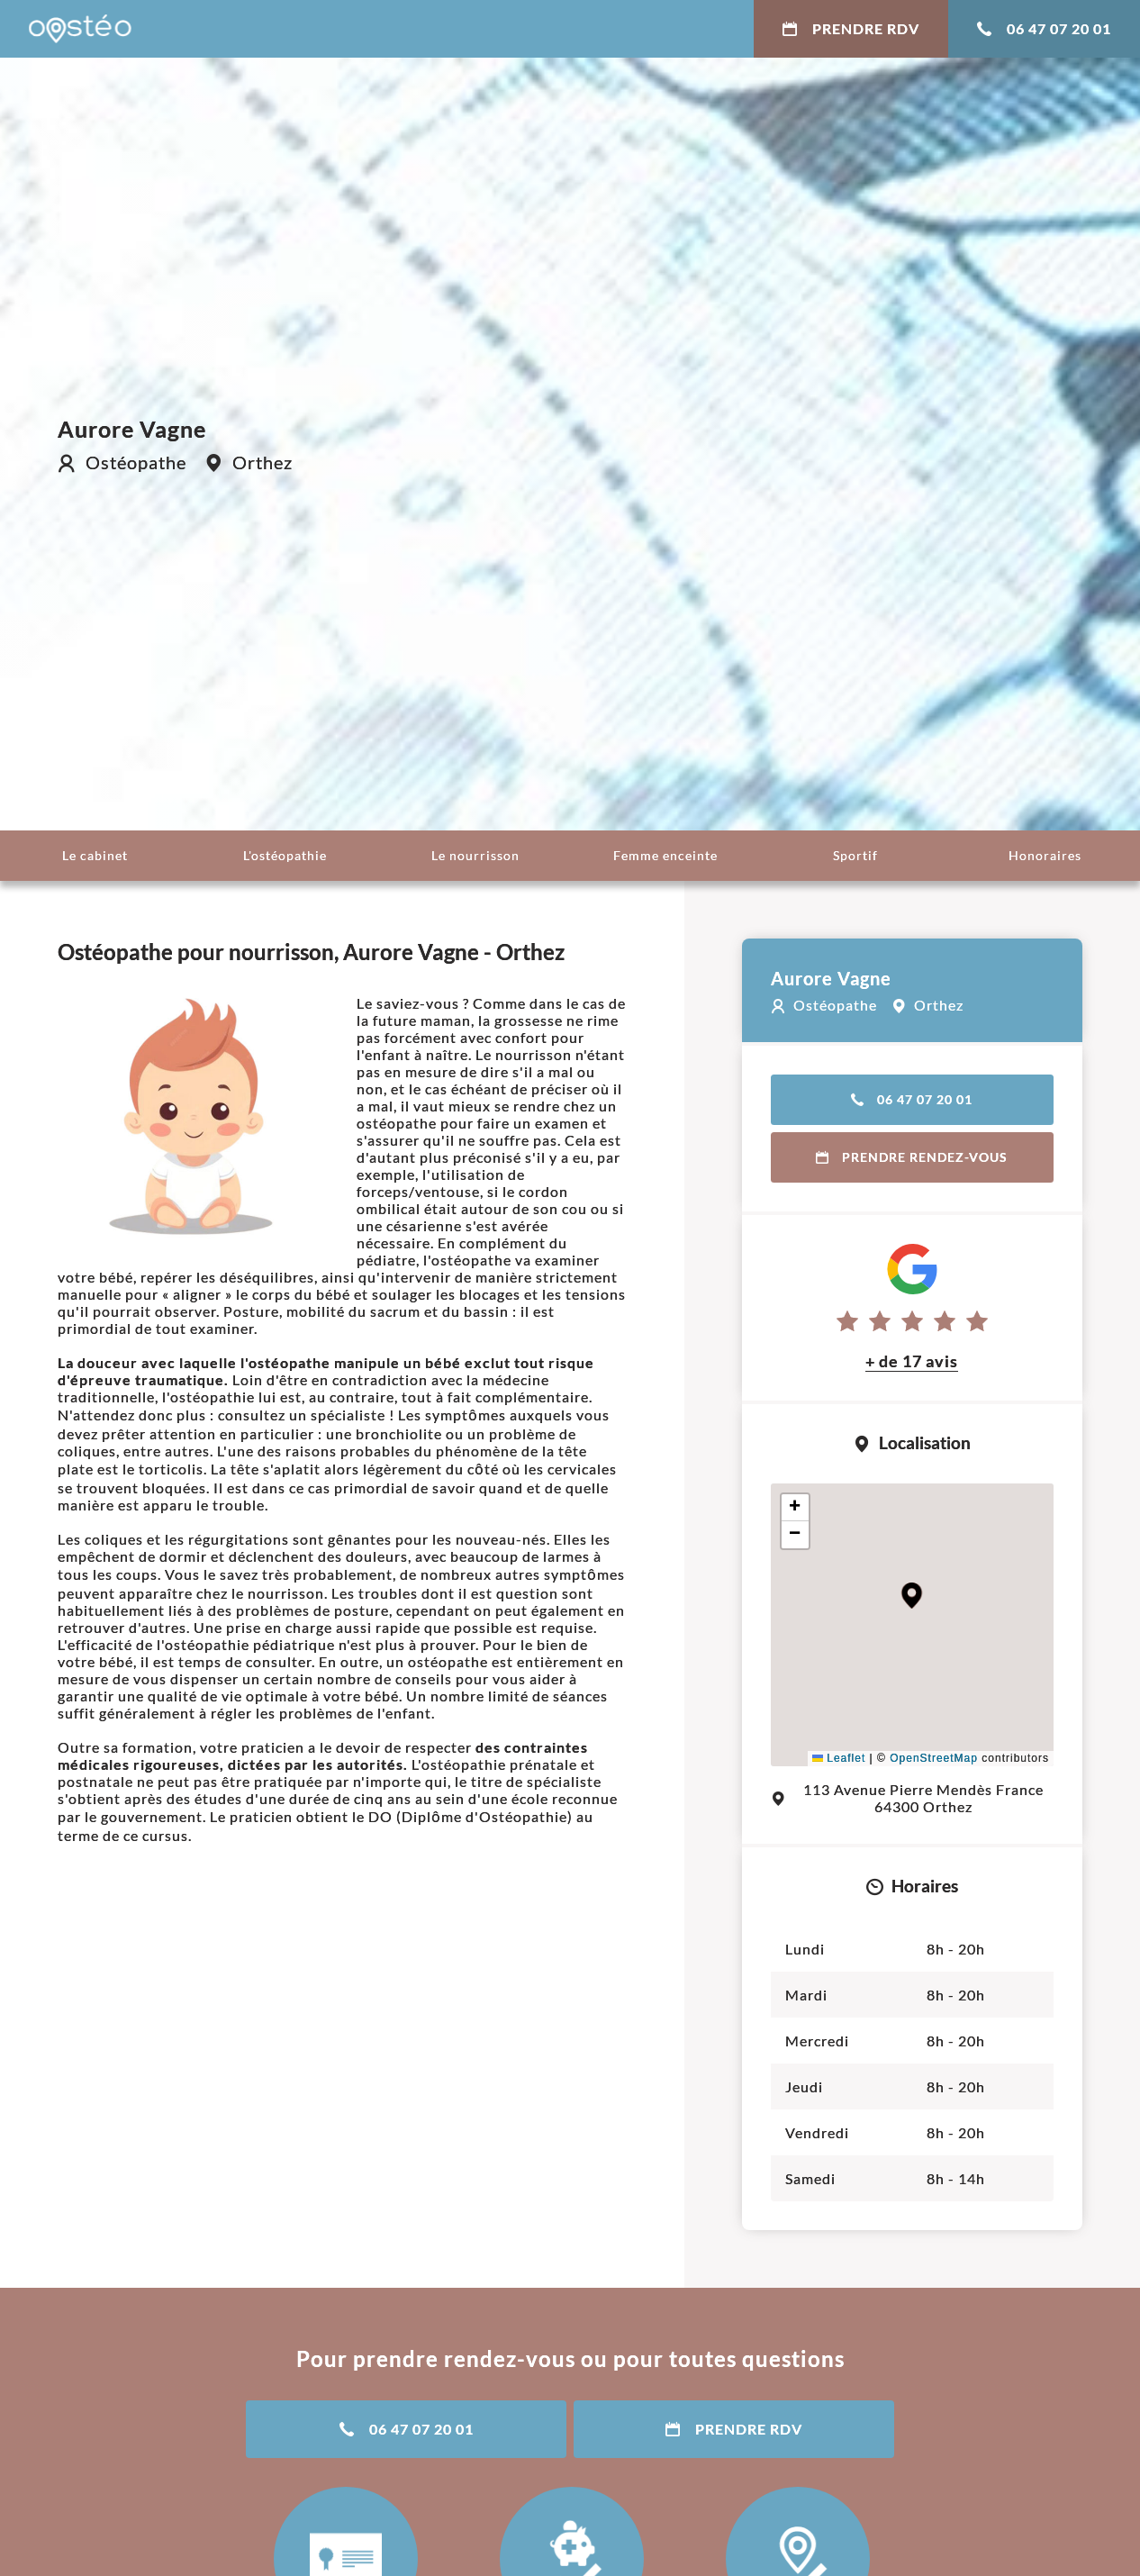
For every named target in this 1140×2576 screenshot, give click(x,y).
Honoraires (1045, 855)
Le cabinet (95, 855)
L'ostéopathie (285, 855)
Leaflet (838, 1758)
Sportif (855, 855)
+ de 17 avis (911, 1361)
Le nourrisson (475, 855)
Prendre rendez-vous (912, 1157)
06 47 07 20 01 (1044, 28)
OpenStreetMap (934, 1758)
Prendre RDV (851, 28)
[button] (912, 1596)
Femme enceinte (665, 855)
